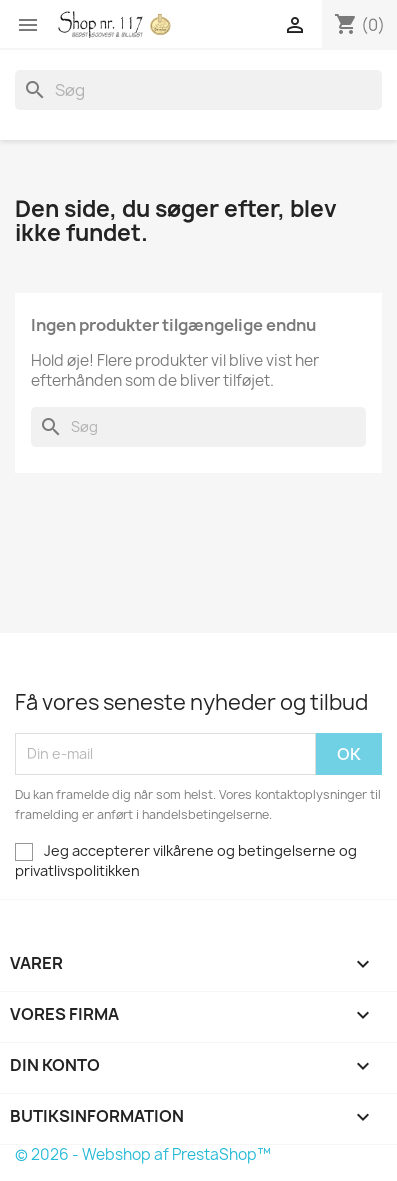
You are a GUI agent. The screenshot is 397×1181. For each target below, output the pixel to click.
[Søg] (198, 90)
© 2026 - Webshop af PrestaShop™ (143, 1154)
